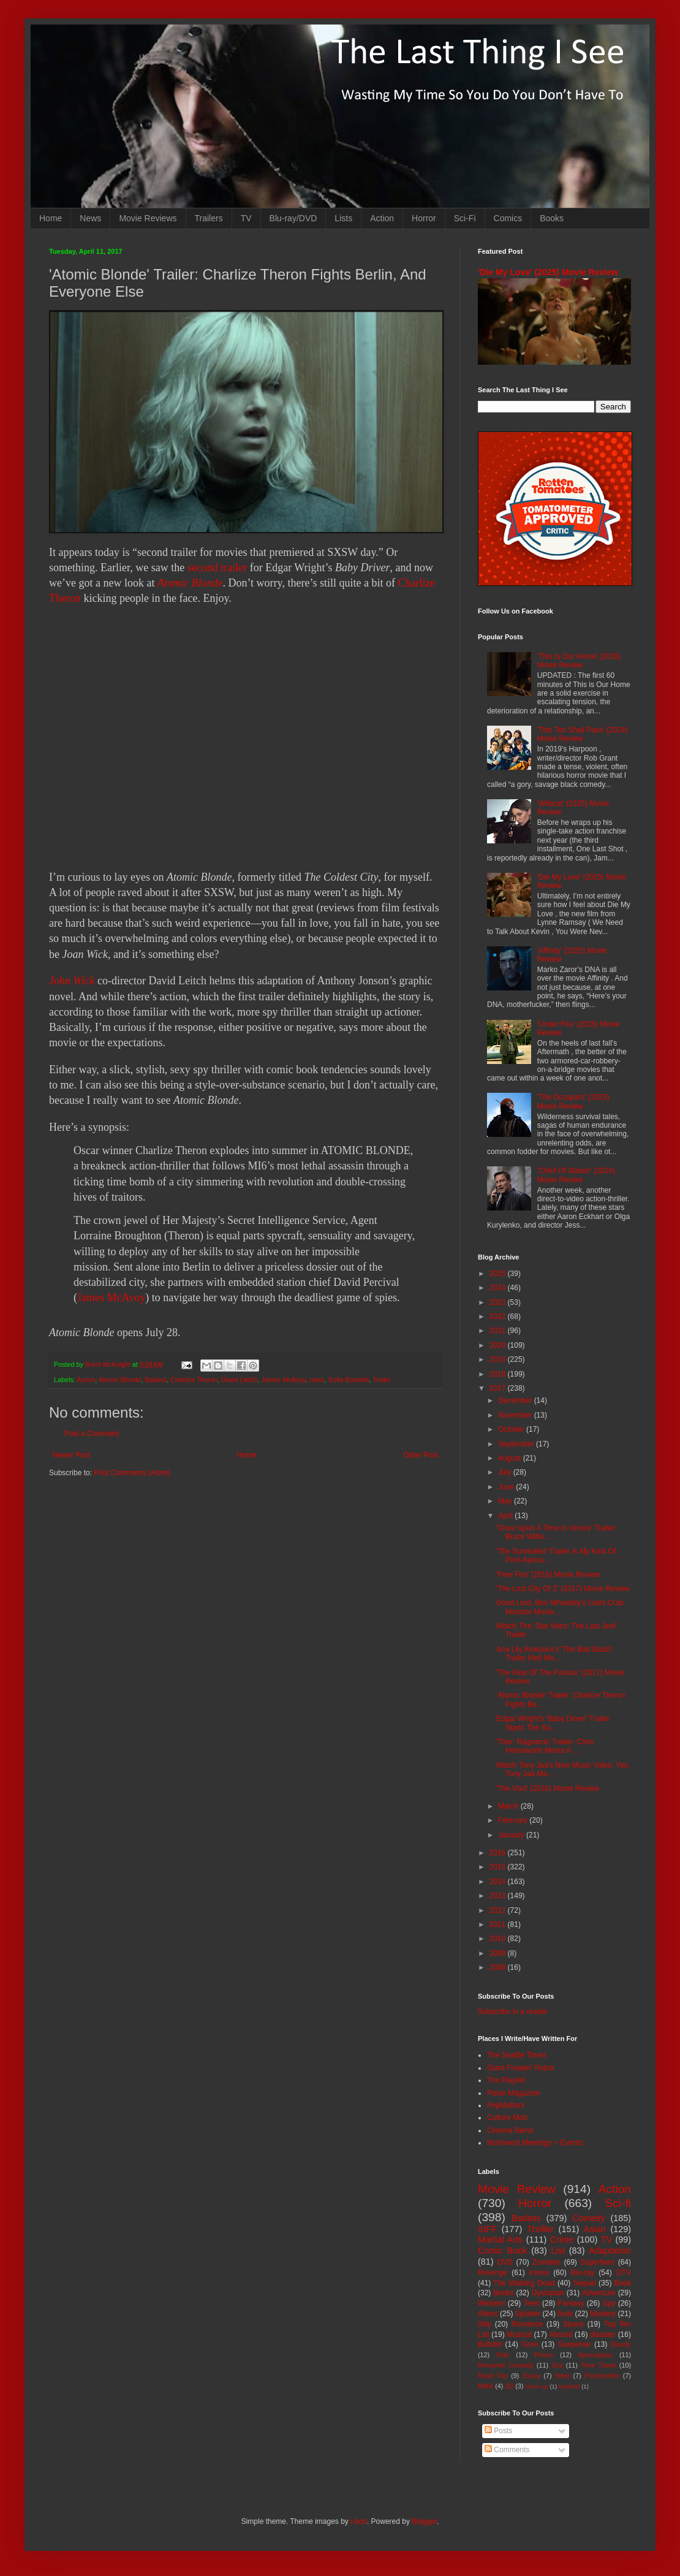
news (317, 1379)
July (505, 1472)
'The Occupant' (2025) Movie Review (573, 1101)
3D (509, 2386)
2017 (498, 1388)
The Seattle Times (516, 2055)
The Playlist (506, 2080)
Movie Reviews (147, 218)
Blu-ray (582, 2272)
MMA (485, 2386)
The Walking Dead (524, 2283)
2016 (498, 1852)
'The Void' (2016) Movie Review (547, 1788)
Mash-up (536, 2386)
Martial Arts (500, 2239)
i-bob (358, 2521)
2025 (498, 1273)
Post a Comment (91, 1433)
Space (573, 2324)
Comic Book (502, 2250)
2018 (498, 1374)
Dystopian (548, 2293)
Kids (502, 2354)
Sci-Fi (465, 218)
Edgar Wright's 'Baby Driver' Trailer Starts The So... (553, 1722)
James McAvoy (111, 1297)
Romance (527, 2324)
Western (491, 2303)
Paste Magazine (513, 2093)
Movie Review (517, 2189)
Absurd (560, 2334)
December (516, 1400)
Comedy (588, 2218)
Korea (539, 2272)
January (512, 1835)
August (510, 1458)
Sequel (584, 2283)
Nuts (565, 2313)
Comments (507, 2449)
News (90, 218)
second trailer (217, 567)
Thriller (540, 2229)
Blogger (424, 2521)
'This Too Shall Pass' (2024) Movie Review (582, 734)
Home (50, 218)
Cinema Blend (510, 2130)
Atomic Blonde (189, 583)
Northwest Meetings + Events (535, 2142)
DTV (623, 2272)
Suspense (574, 2344)
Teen (532, 2303)
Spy (609, 2303)
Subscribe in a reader (513, 2011)
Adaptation (610, 2250)
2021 (498, 1330)
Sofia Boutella (348, 1379)
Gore (529, 2344)
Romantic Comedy (506, 2365)
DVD (505, 2262)
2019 (498, 1359)
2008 (498, 1967)
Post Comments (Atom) (132, 1472)
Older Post (420, 1455)
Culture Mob (507, 2117)
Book (622, 2283)
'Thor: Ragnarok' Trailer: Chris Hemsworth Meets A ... (545, 1746)
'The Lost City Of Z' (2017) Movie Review (563, 1588)
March (509, 1806)
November (516, 1415)
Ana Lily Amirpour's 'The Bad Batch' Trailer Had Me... (554, 1653)
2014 (498, 1881)
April (506, 1515)
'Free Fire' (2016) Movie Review (548, 1574)
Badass (156, 1379)
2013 (498, 1895)
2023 (498, 1302)
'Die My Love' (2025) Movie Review (548, 272)
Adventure (599, 2293)
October (512, 1429)
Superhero (597, 2262)
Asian (595, 2229)
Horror (424, 218)
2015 (498, 1867)
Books (552, 218)
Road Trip (493, 2375)
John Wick (71, 981)
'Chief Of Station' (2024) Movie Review (576, 1175)
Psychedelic (602, 2375)
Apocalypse (595, 2354)
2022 (498, 1316)
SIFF (487, 2229)
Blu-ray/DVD (293, 218)
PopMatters (505, 2105)
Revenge (492, 2272)
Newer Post (71, 1455)
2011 (498, 1924)
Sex (557, 2365)
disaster (603, 2334)
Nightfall (569, 2386)
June (507, 1487)
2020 (498, 1345)
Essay (531, 2375)
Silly (484, 2324)
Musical (519, 2334)
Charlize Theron (193, 1379)
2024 (498, 1287)
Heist (562, 2375)
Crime (561, 2239)
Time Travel (598, 2365)
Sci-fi (618, 2203)
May (506, 1501)
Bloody (621, 2344)
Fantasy (571, 2303)
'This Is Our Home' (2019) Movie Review (579, 660)
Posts (498, 2430)
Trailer (381, 1379)
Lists (343, 218)
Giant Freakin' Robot (520, 2068)
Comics (508, 218)
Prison (543, 2354)
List (558, 2250)
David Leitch (239, 1379)
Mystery (603, 2313)
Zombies (546, 2262)
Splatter (527, 2313)
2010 (498, 1938)
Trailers (209, 218)
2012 (498, 1910)
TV (246, 218)
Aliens (488, 2313)
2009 (498, 1953)
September (517, 1444)
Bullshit (490, 2344)
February (513, 1820)
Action (382, 218)
